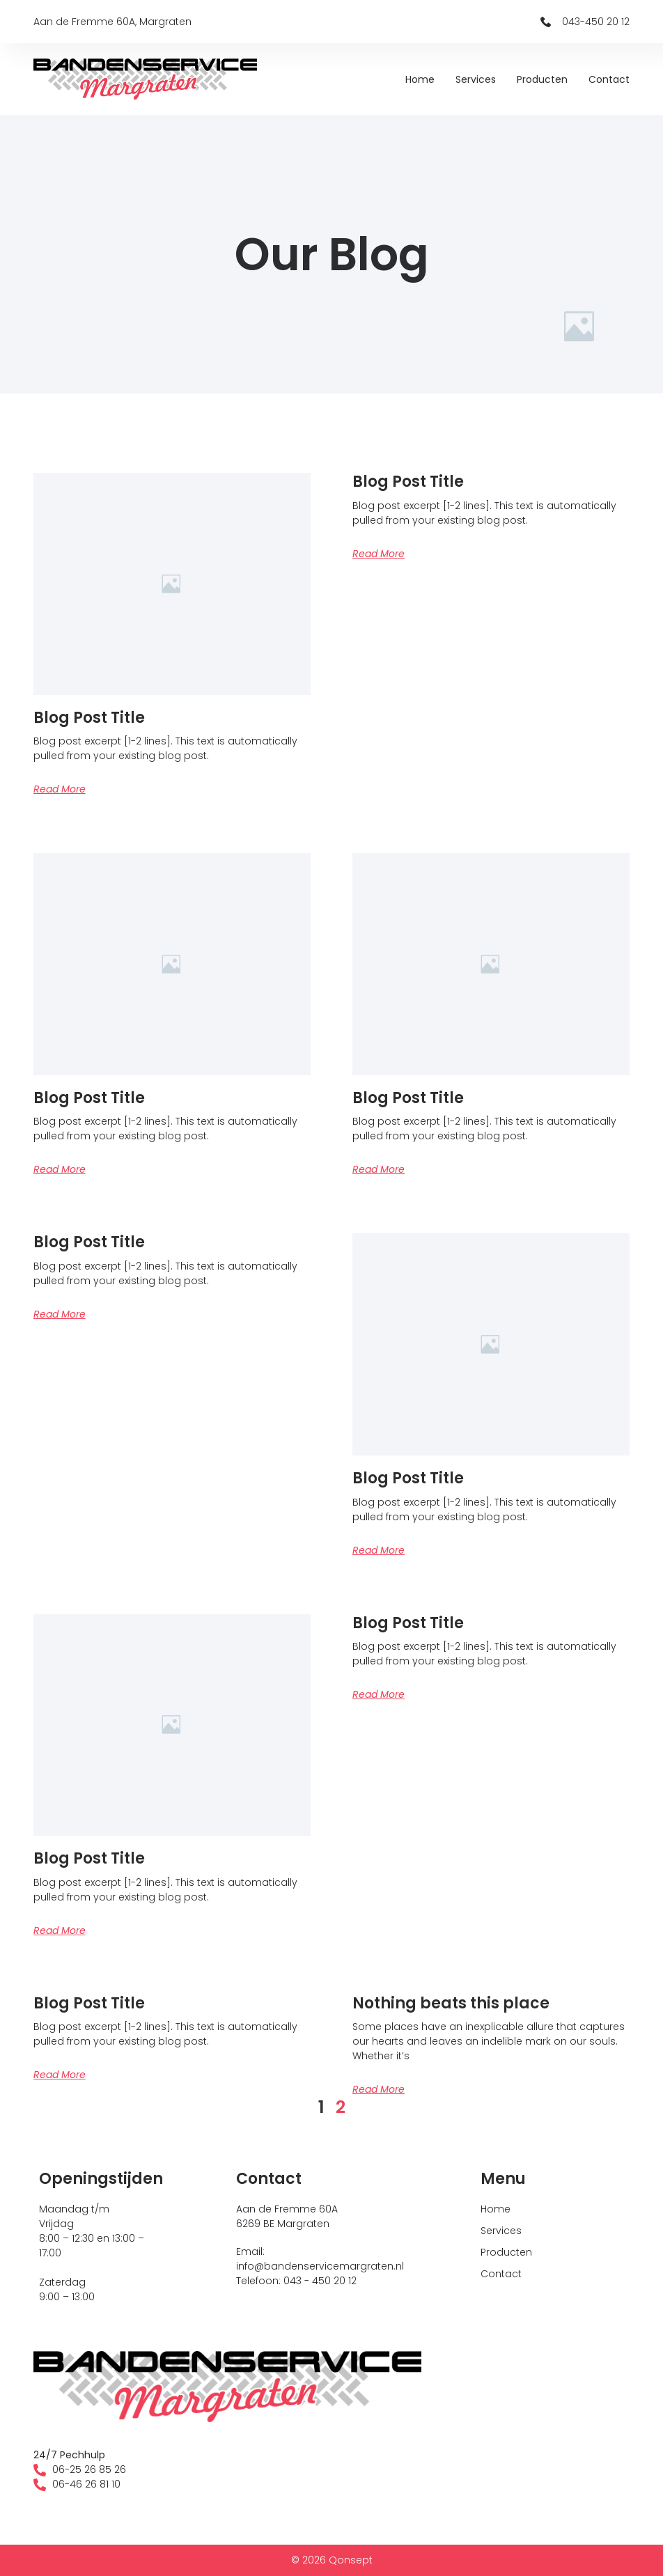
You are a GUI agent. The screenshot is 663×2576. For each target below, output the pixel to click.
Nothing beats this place (450, 2003)
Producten (542, 79)
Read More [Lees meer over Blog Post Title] (59, 789)
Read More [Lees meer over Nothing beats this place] (378, 2089)
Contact (609, 79)
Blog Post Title (89, 717)
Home (420, 79)
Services (475, 79)
